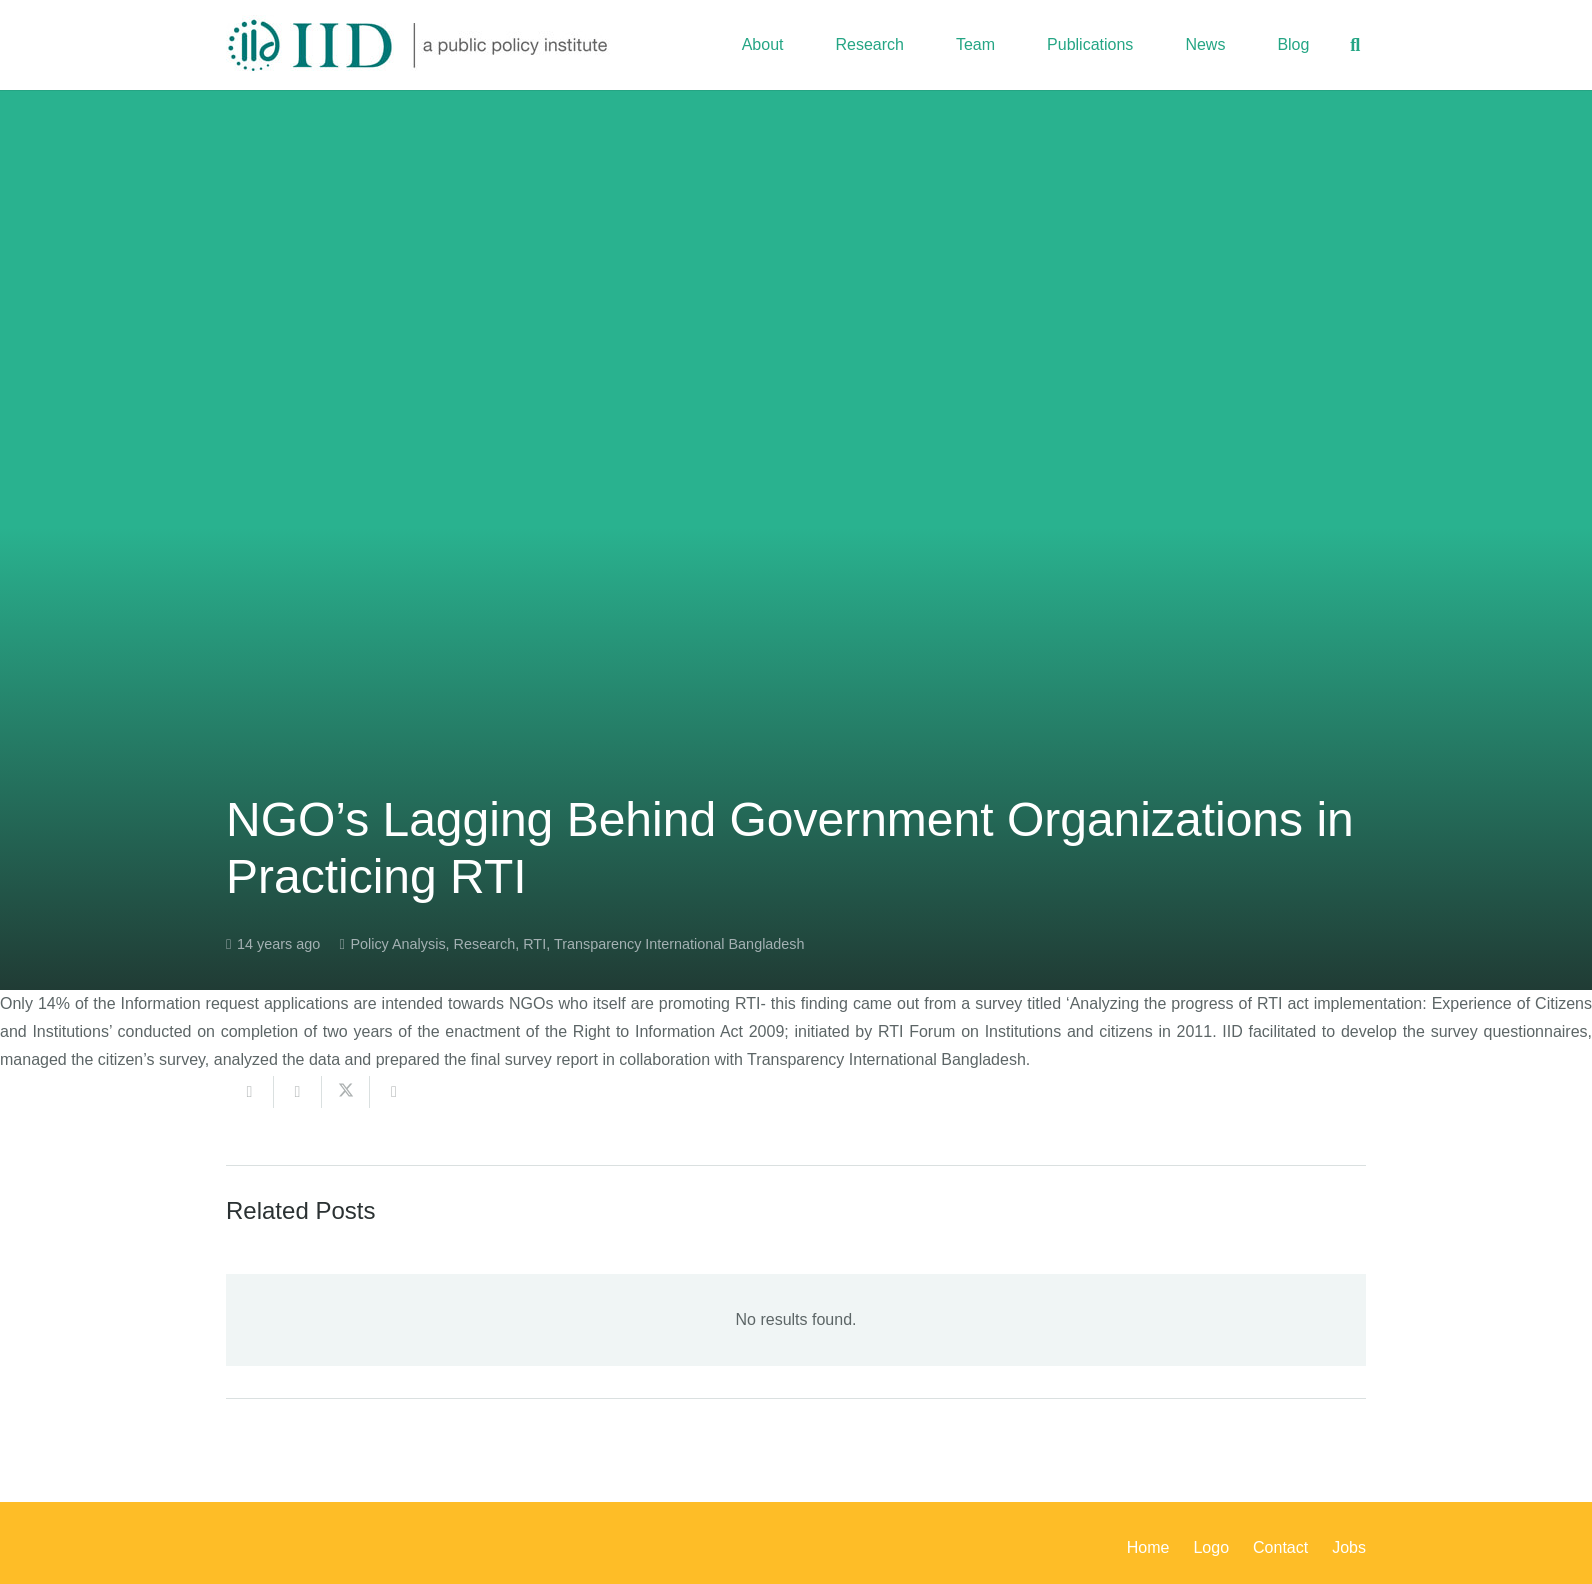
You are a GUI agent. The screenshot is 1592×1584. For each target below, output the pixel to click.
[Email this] (250, 1092)
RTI (534, 944)
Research (485, 944)
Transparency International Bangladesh (679, 944)
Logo (1211, 1547)
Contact (1280, 1547)
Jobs (1349, 1547)
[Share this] (298, 1092)
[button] (1355, 45)
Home (1148, 1547)
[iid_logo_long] (418, 45)
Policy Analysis (397, 944)
